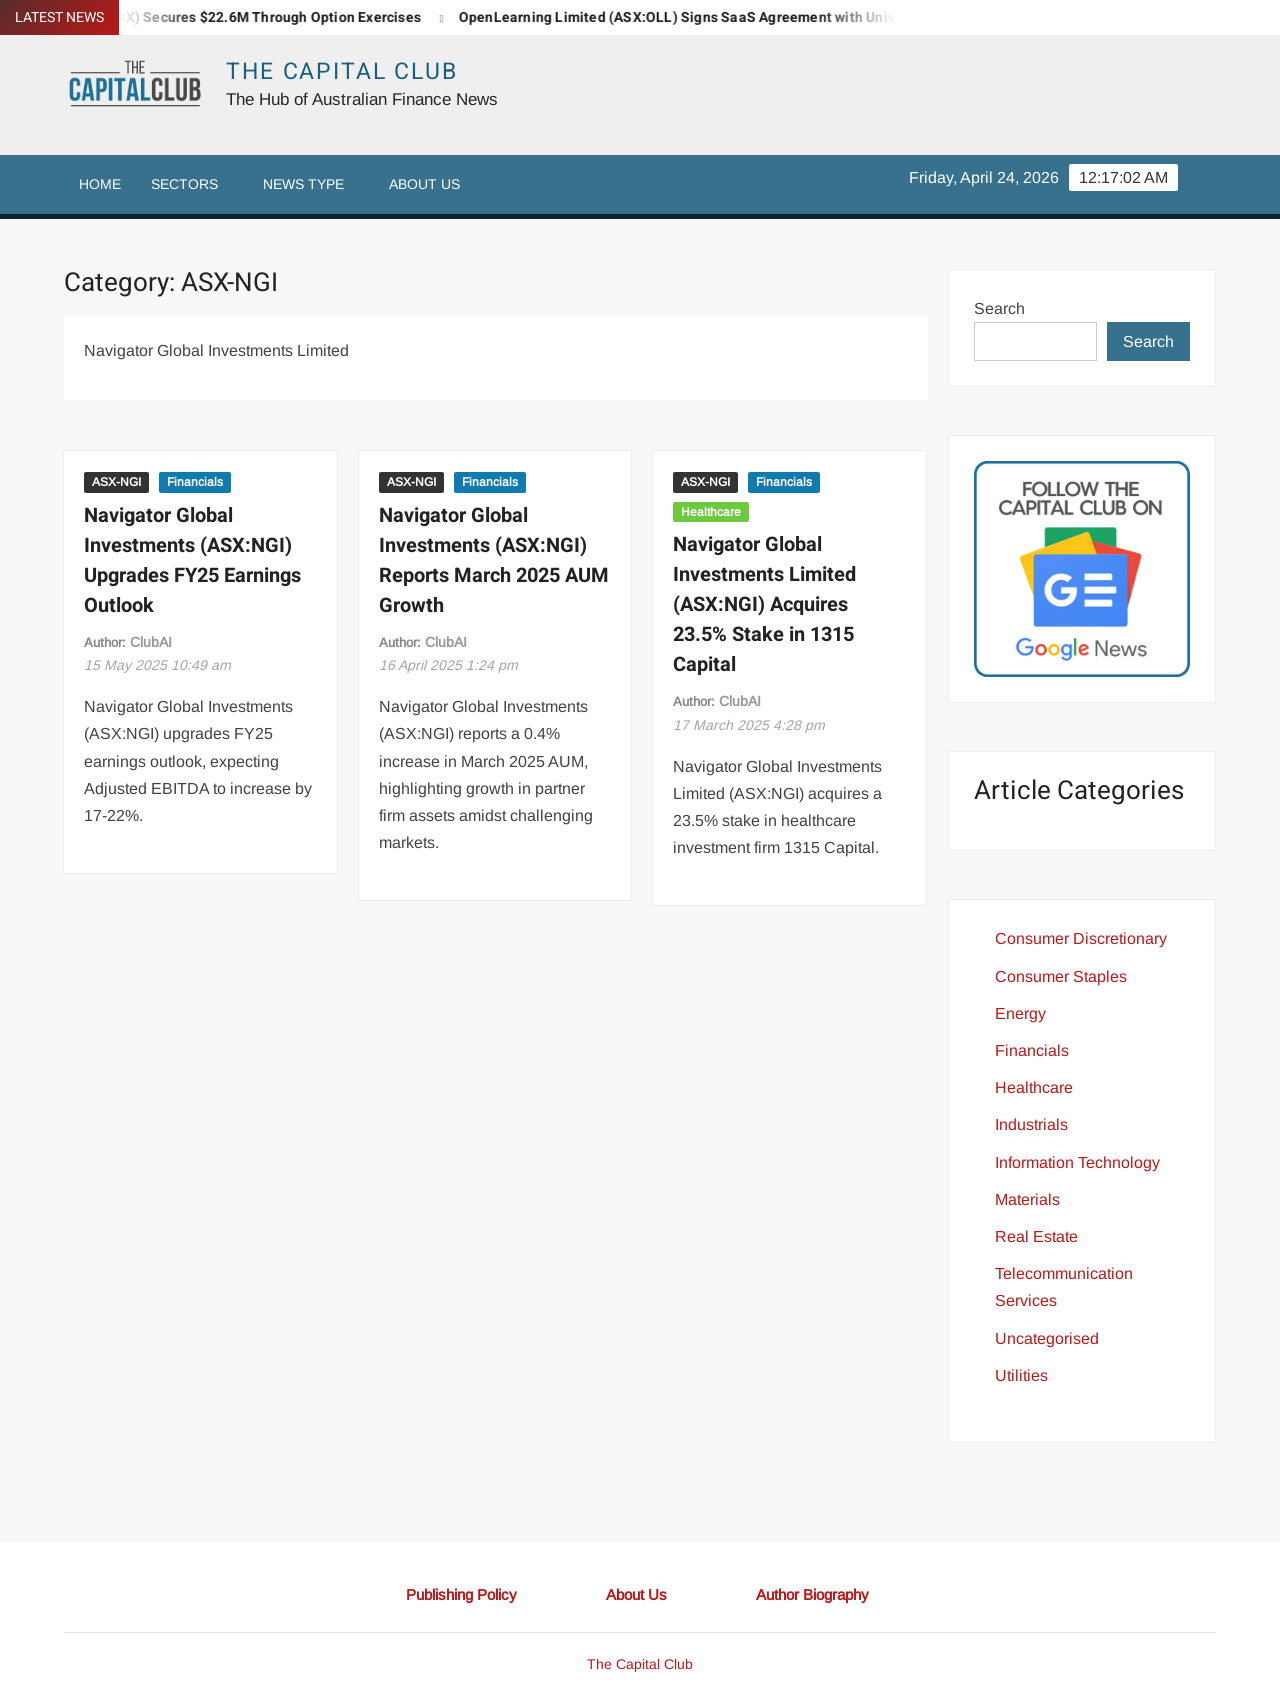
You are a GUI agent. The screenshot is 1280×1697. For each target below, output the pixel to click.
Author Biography (812, 1594)
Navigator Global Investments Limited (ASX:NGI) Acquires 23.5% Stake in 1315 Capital (764, 604)
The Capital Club (341, 72)
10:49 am (157, 665)
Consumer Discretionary (1081, 938)
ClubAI (151, 642)
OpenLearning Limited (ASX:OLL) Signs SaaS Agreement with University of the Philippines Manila (788, 17)
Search (999, 308)
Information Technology (1077, 1162)
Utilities (1021, 1375)
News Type (303, 184)
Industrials (1031, 1124)
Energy (1020, 1013)
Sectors (184, 184)
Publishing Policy (461, 1594)
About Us (424, 184)
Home (100, 184)
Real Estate (1036, 1236)
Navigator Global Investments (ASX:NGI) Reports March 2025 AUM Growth (494, 560)
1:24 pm (448, 665)
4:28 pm (749, 725)
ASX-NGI (116, 482)
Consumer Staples (1061, 976)
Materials (1027, 1199)
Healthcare (711, 512)
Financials (195, 482)
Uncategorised (1047, 1338)
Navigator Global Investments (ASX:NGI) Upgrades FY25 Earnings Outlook (192, 560)
